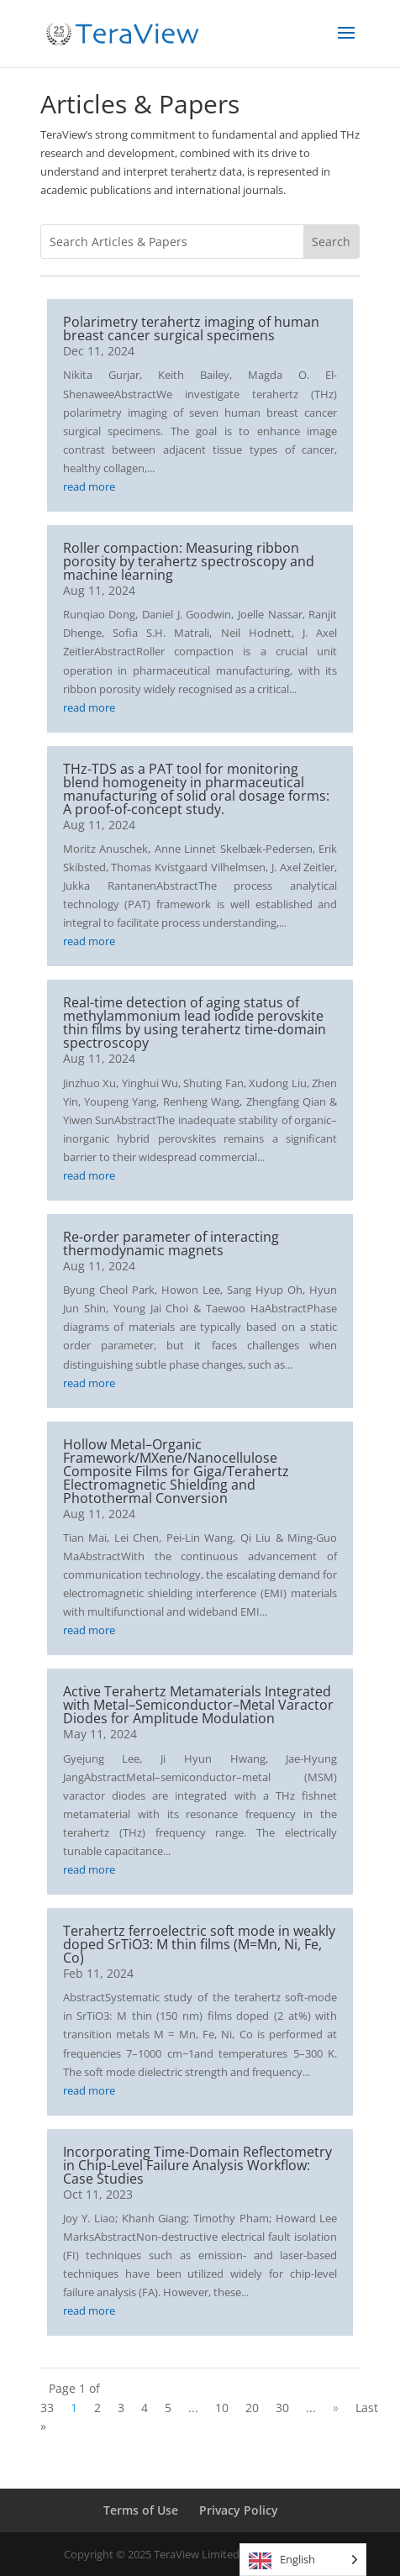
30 (282, 2408)
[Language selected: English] (302, 2559)
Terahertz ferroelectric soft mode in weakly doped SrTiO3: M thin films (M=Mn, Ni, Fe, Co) (199, 1944)
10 (222, 2408)
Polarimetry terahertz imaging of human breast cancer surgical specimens (191, 328)
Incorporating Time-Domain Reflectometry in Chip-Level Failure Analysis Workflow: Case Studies (197, 2165)
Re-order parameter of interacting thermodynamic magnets (171, 1243)
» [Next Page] (336, 2408)
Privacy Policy (238, 2510)
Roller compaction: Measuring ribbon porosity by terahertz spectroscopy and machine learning (188, 561)
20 (252, 2408)
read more (89, 486)
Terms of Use (140, 2510)
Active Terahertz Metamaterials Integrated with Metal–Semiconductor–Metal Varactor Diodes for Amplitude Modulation (198, 1704)
